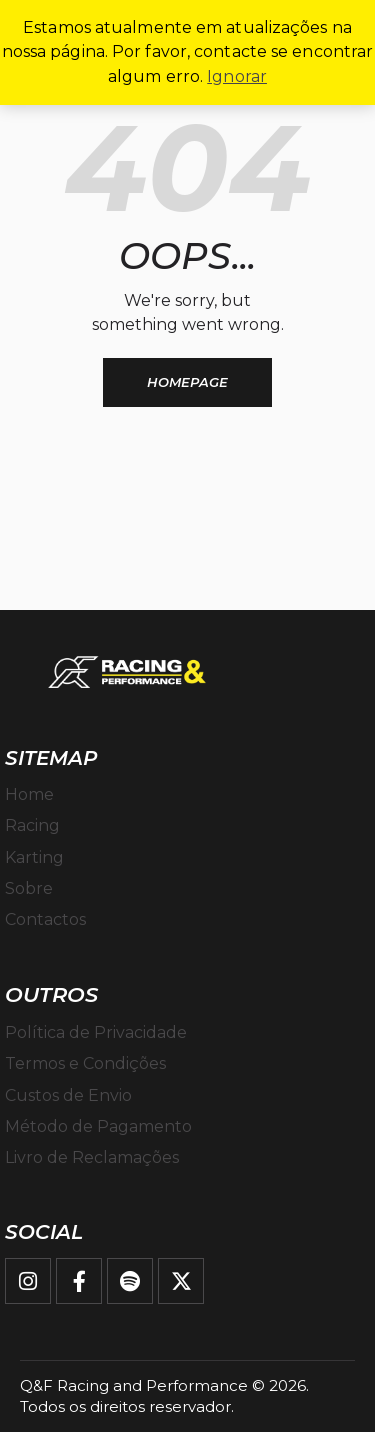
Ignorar (237, 76)
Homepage (187, 382)
